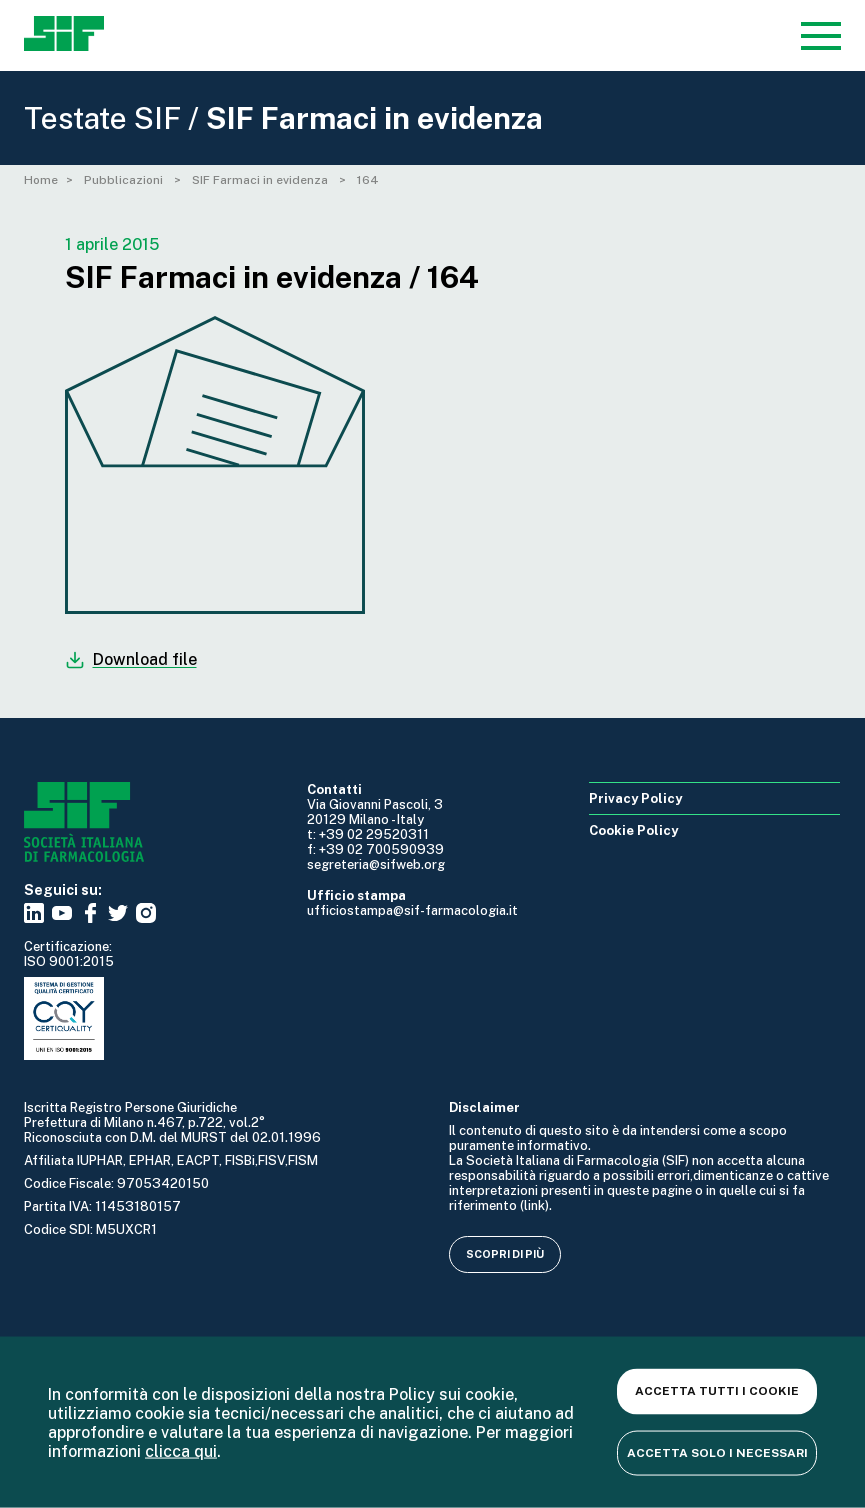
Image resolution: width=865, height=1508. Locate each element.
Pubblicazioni (125, 180)
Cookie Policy (633, 830)
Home (41, 180)
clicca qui (181, 1450)
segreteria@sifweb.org (376, 864)
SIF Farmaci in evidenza (261, 180)
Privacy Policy (635, 798)
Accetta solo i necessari (717, 1452)
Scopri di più (505, 1254)
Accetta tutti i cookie (717, 1391)
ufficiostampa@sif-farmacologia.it (412, 910)
